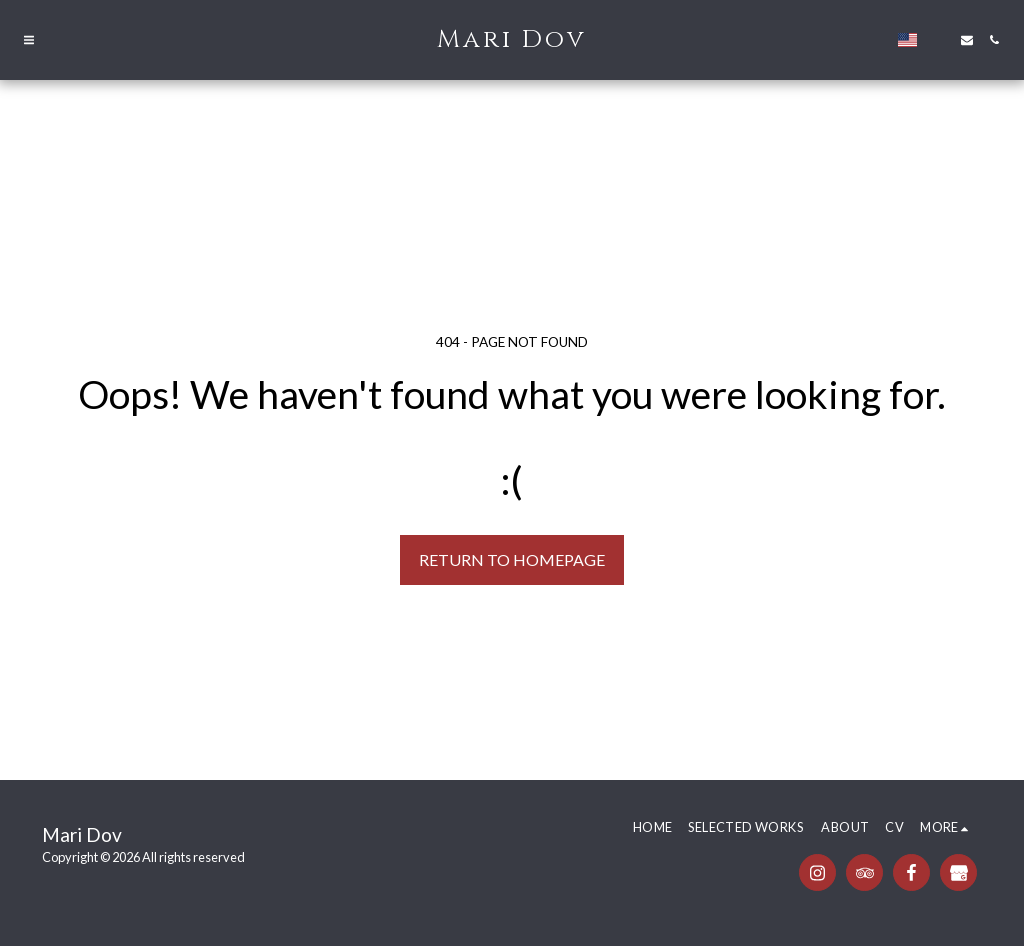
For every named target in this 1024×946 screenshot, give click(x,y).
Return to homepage (512, 559)
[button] (29, 40)
